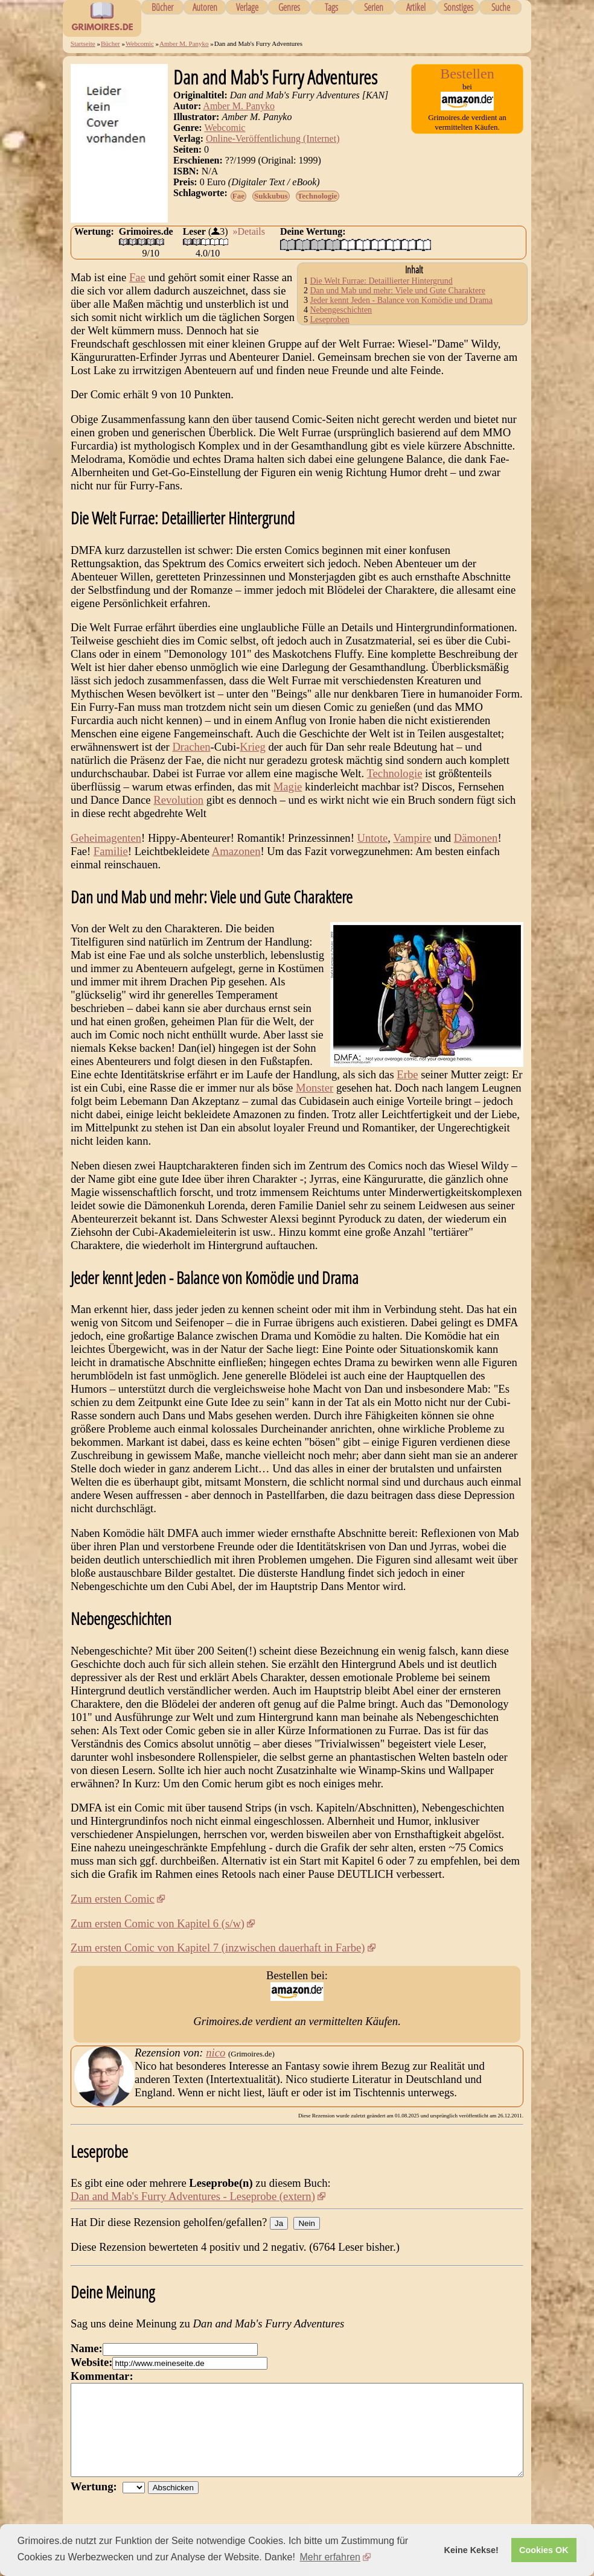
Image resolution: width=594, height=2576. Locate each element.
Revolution (178, 799)
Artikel (416, 7)
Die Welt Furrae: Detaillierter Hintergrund (381, 280)
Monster (314, 1087)
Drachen (191, 746)
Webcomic (140, 43)
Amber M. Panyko (184, 43)
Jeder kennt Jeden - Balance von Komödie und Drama (401, 300)
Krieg (252, 746)
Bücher (162, 7)
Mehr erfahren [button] (330, 2557)
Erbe (407, 1074)
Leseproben (330, 319)
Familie (111, 851)
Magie (287, 786)
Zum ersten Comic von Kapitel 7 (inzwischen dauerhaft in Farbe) (218, 1947)
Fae (238, 195)
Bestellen (467, 73)
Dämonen (476, 838)
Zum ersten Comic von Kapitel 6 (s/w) (157, 1923)
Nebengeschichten (341, 309)
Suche (500, 7)
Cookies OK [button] (544, 2550)
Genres (289, 7)
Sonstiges (458, 7)
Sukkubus (271, 195)
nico (215, 2052)
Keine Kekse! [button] (471, 2550)
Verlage (247, 7)
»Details (249, 231)
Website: (91, 2362)
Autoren (205, 7)
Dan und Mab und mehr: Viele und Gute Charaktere (398, 290)
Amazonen (236, 851)
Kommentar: (102, 2376)
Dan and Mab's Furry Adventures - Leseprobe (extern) (193, 2196)
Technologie (317, 195)
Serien (373, 7)
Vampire (412, 838)
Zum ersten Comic (113, 1898)
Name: (87, 2348)
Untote (372, 838)
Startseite (83, 43)
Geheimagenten (106, 838)
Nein (306, 2223)
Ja (279, 2223)
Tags (331, 7)
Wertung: (97, 2504)
